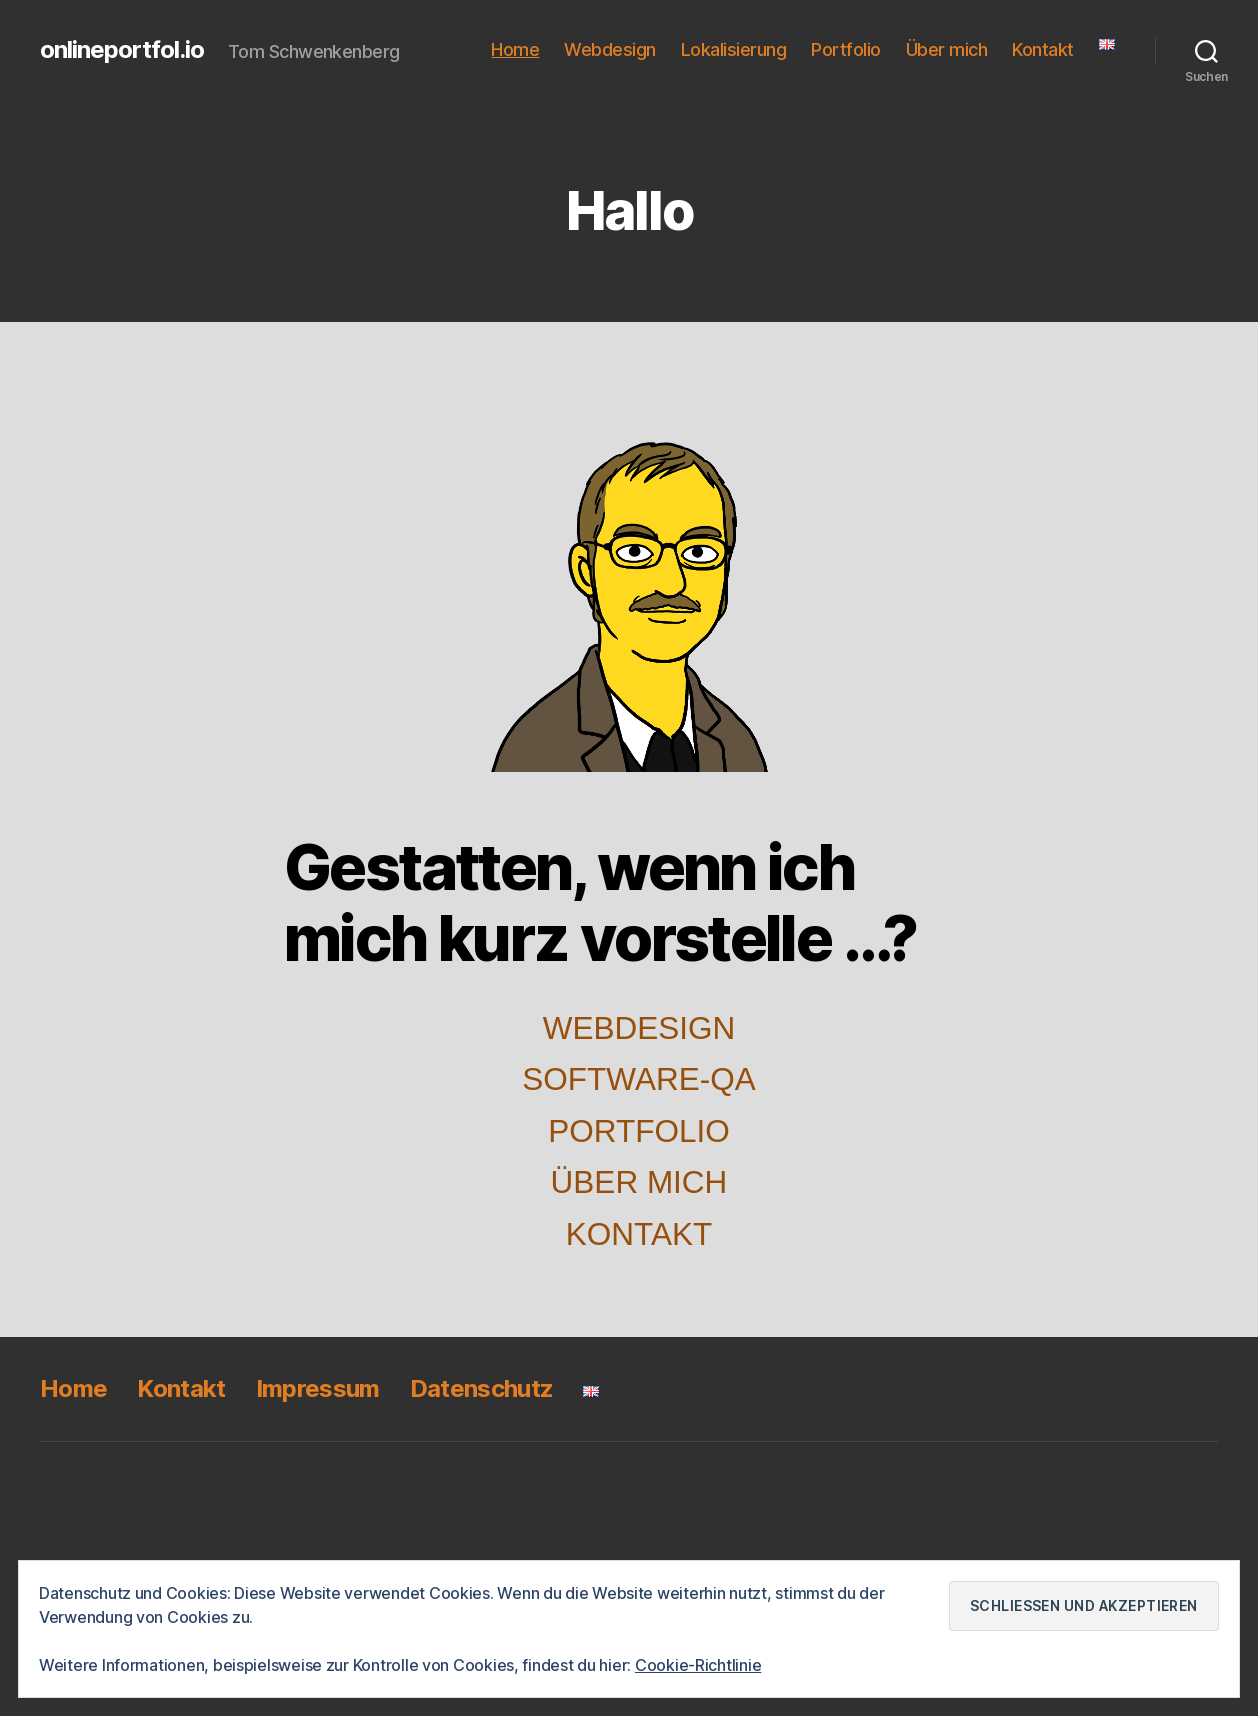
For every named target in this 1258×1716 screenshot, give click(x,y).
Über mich (947, 49)
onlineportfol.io (122, 50)
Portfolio (846, 49)
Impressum (318, 1388)
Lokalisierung (734, 49)
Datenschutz (482, 1388)
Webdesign (610, 49)
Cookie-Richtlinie (698, 1665)
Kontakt (1043, 49)
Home (515, 49)
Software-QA (638, 1079)
